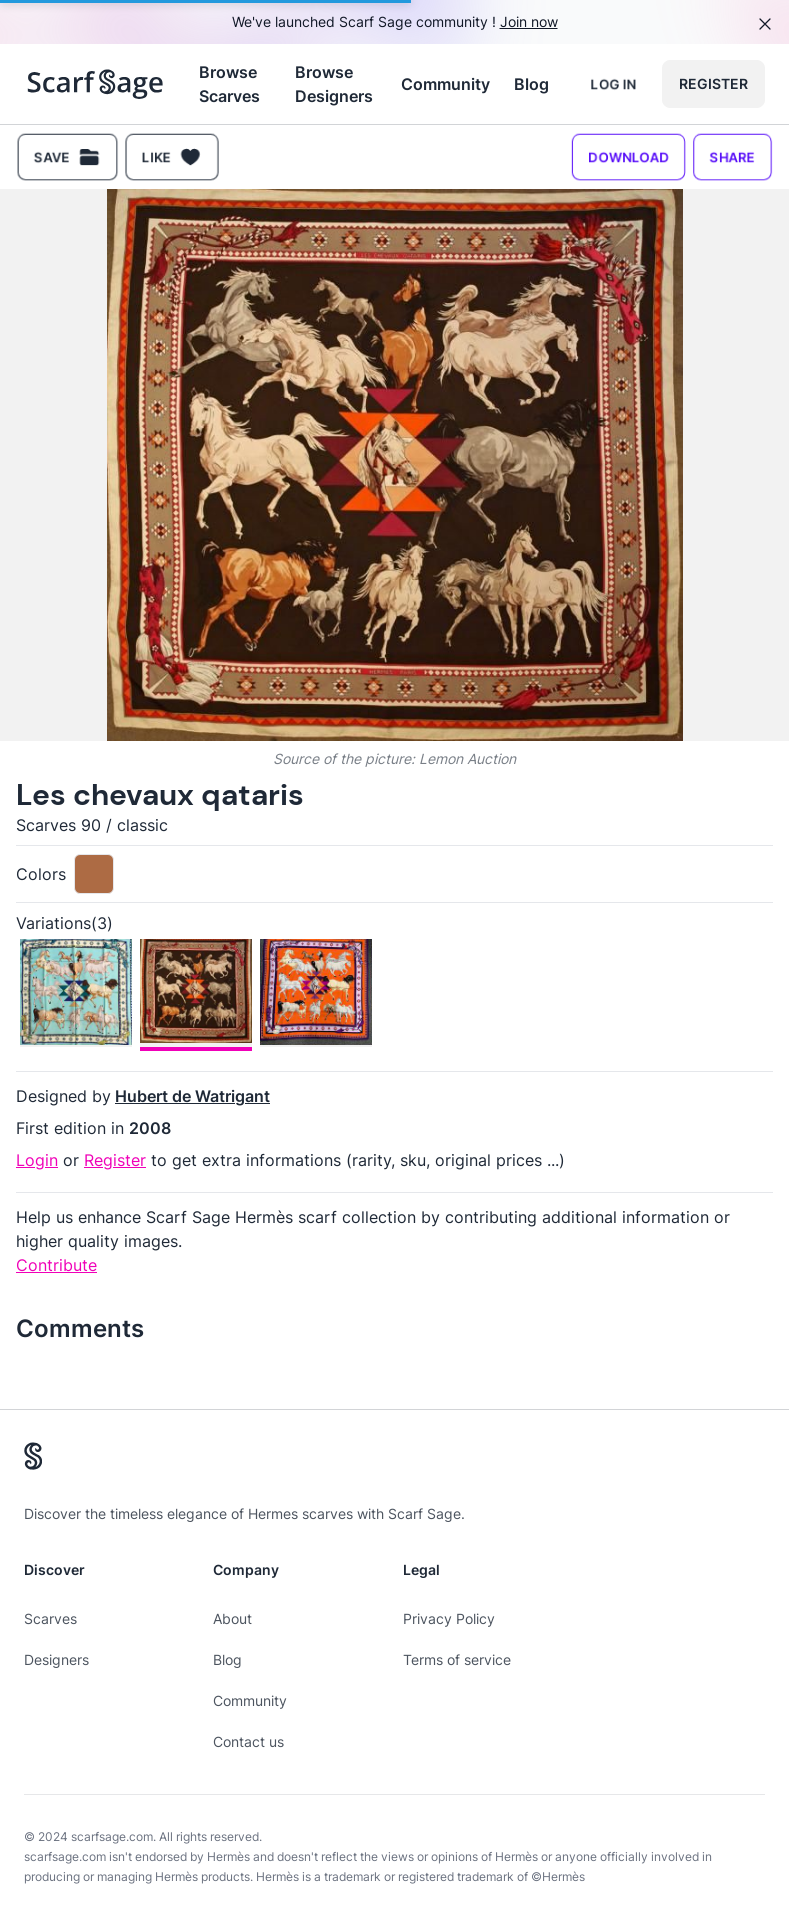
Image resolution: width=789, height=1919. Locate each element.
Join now (529, 21)
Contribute (56, 1265)
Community (445, 84)
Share (732, 156)
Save (67, 157)
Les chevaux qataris (160, 794)
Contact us (248, 1741)
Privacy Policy (449, 1618)
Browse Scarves (229, 84)
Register (713, 83)
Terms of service (457, 1659)
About (232, 1618)
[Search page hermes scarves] (95, 84)
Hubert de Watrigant (192, 1096)
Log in (613, 83)
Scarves (50, 1618)
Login (37, 1160)
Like (172, 157)
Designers (56, 1659)
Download (628, 156)
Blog (531, 84)
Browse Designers (334, 84)
